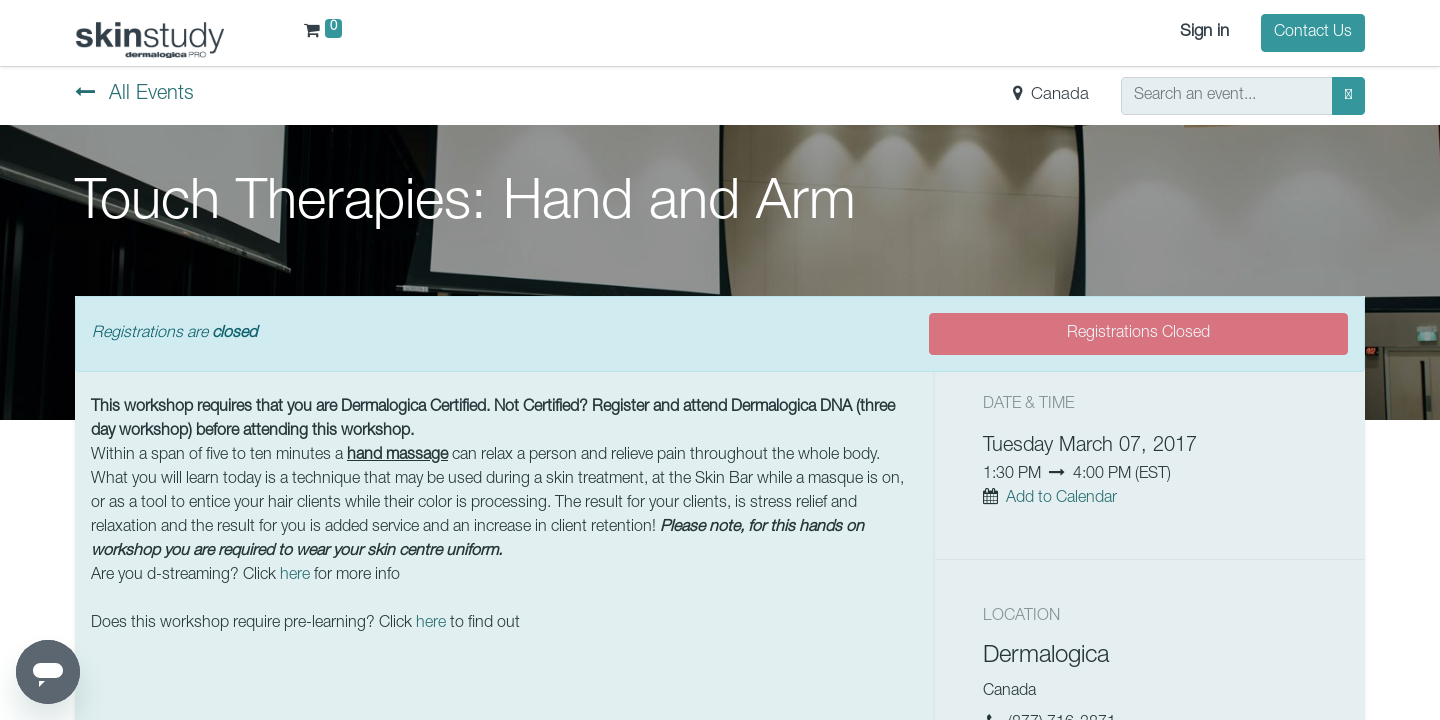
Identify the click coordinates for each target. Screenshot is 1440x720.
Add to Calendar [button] (1061, 499)
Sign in (1204, 32)
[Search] (1348, 96)
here (295, 576)
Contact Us (1313, 33)
